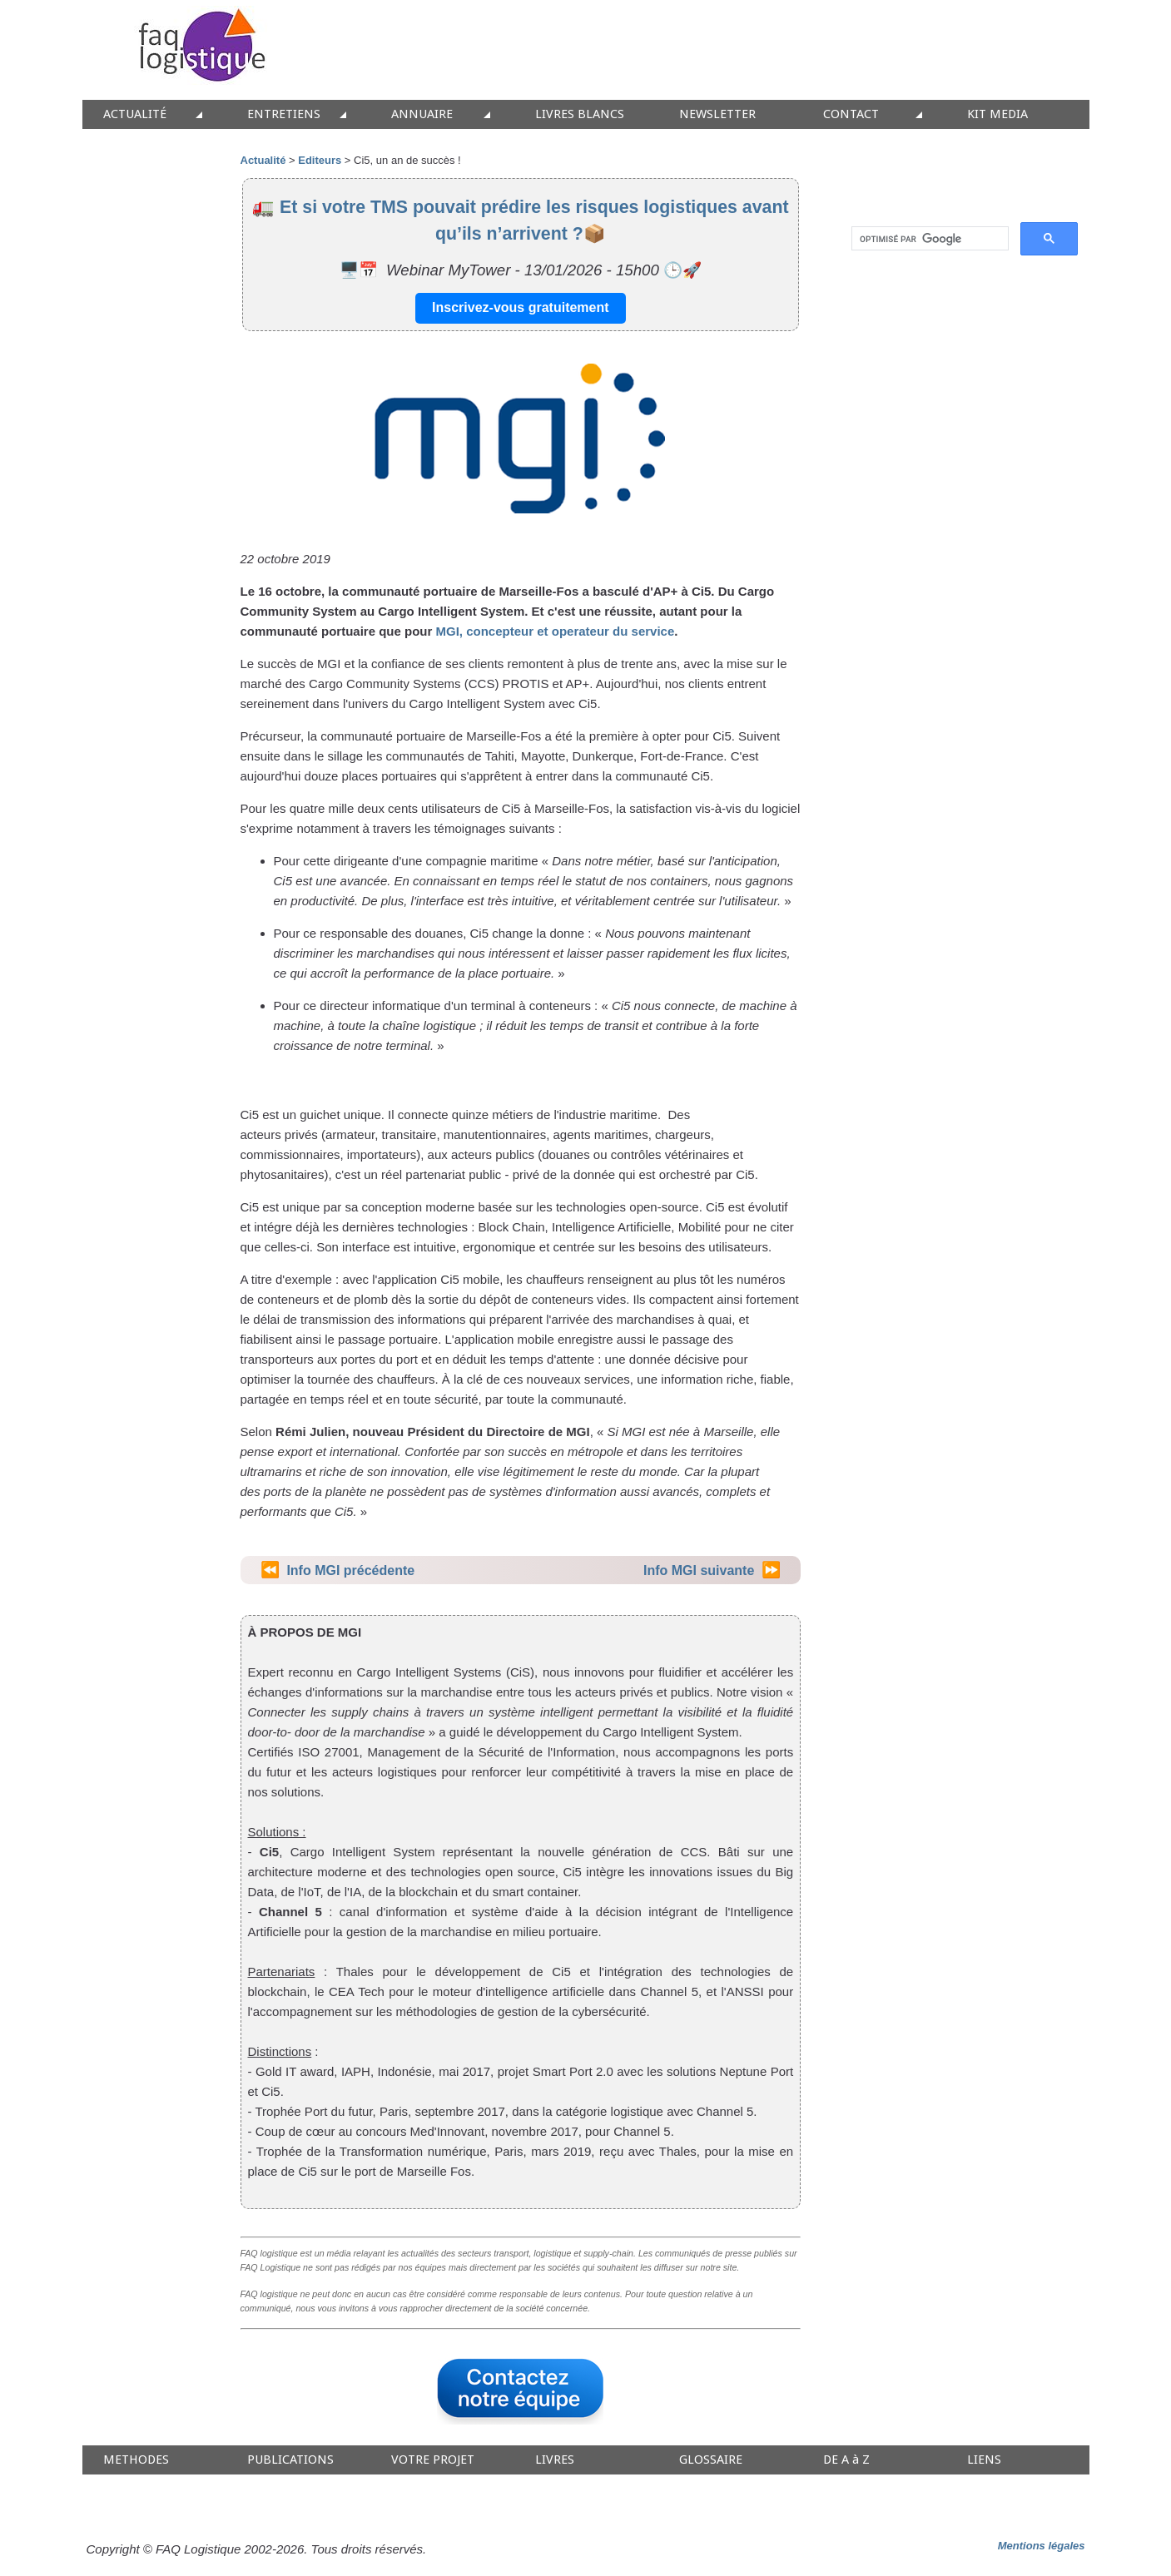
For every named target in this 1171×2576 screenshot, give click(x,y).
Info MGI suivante (698, 1570)
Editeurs (319, 160)
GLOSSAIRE (710, 2460)
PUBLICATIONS (290, 2460)
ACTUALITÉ (134, 114)
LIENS (984, 2460)
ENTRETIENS (283, 114)
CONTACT (851, 114)
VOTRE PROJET (432, 2460)
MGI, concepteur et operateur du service (555, 631)
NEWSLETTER (717, 114)
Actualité (263, 160)
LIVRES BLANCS (579, 114)
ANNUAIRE (422, 114)
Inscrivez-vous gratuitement (520, 307)
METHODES (136, 2460)
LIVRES (554, 2460)
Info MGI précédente (350, 1570)
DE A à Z (846, 2460)
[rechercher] (928, 238)
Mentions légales (1041, 2545)
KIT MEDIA (997, 114)
